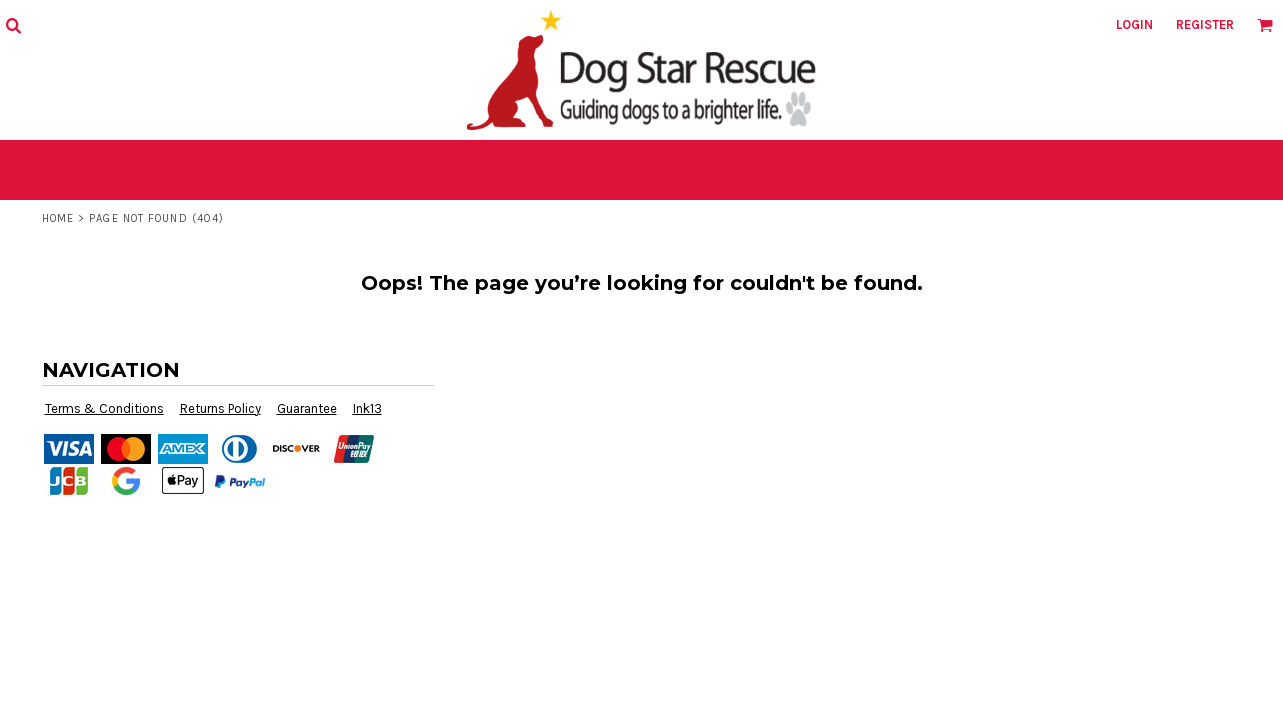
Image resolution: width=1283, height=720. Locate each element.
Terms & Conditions (104, 408)
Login (1134, 24)
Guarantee (307, 408)
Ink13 (367, 408)
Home (58, 218)
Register (1205, 24)
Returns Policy (220, 408)
